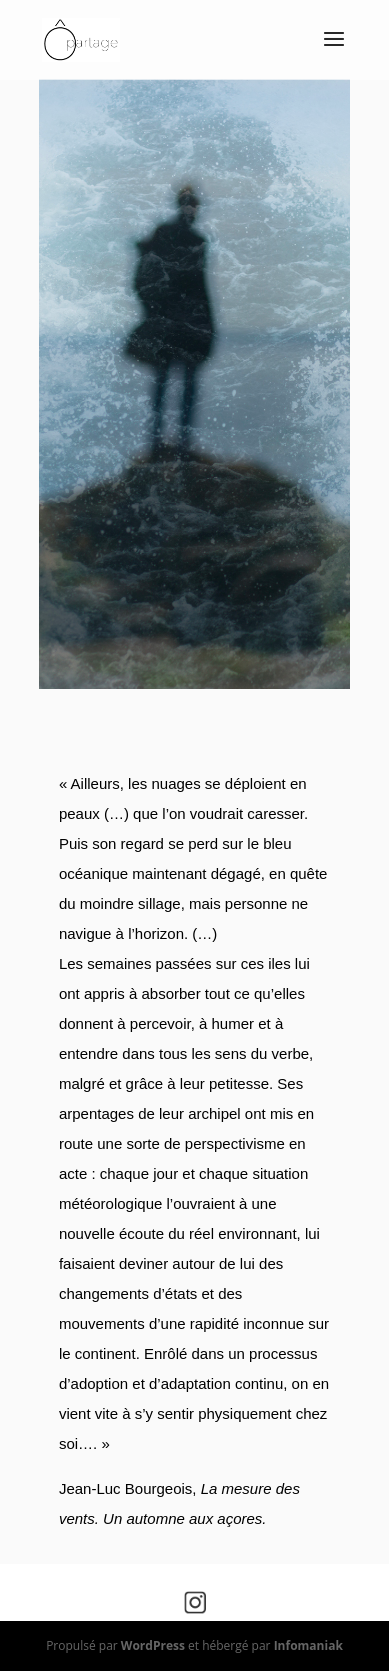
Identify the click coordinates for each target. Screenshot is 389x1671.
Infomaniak (308, 1645)
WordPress (153, 1645)
